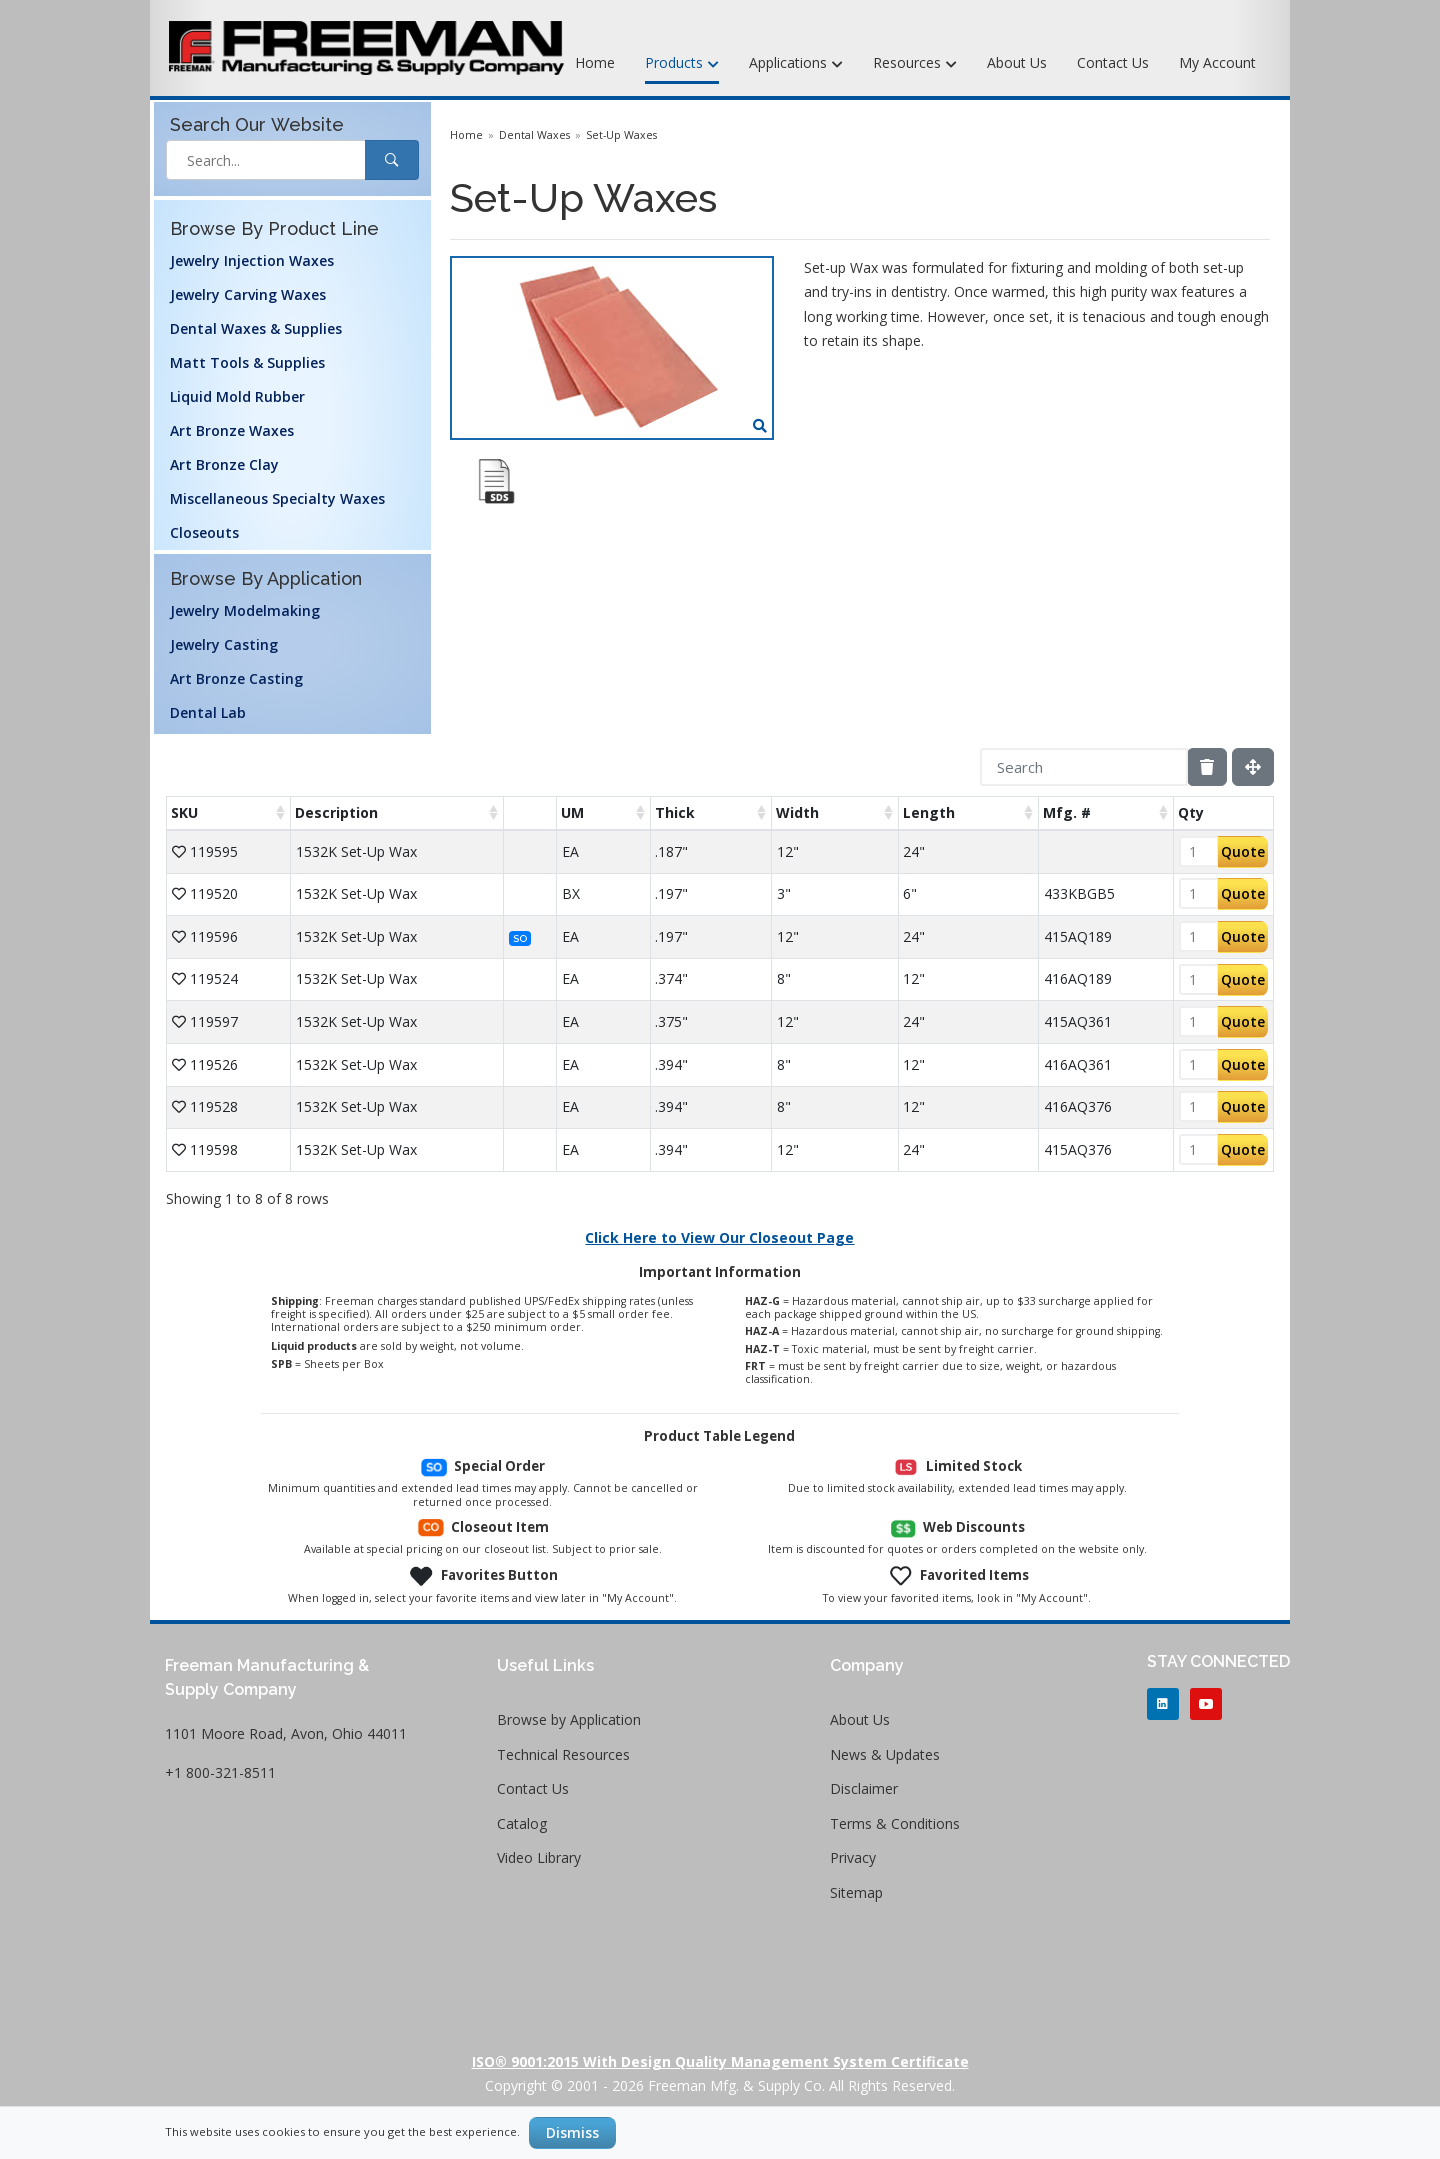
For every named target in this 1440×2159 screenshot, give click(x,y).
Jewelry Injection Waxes (252, 260)
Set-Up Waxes (621, 135)
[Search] (1084, 767)
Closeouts (204, 532)
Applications (796, 64)
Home (595, 62)
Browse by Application (569, 1719)
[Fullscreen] (1253, 767)
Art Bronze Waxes (232, 430)
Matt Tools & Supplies (247, 362)
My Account (1217, 62)
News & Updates (885, 1754)
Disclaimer (864, 1788)
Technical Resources (563, 1754)
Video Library (539, 1857)
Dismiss (572, 2132)
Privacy (853, 1857)
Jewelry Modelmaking (245, 610)
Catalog (522, 1823)
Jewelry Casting (224, 644)
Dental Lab (208, 712)
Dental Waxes (534, 135)
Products (682, 64)
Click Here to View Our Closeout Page (719, 1237)
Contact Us (1113, 62)
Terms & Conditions (895, 1823)
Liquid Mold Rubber (237, 396)
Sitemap (856, 1892)
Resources (915, 64)
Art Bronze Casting (236, 678)
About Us (1017, 62)
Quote (1243, 851)
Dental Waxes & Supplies (256, 328)
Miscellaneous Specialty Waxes (277, 498)
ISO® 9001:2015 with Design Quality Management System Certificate (720, 2061)
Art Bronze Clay (224, 464)
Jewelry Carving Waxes (248, 294)
